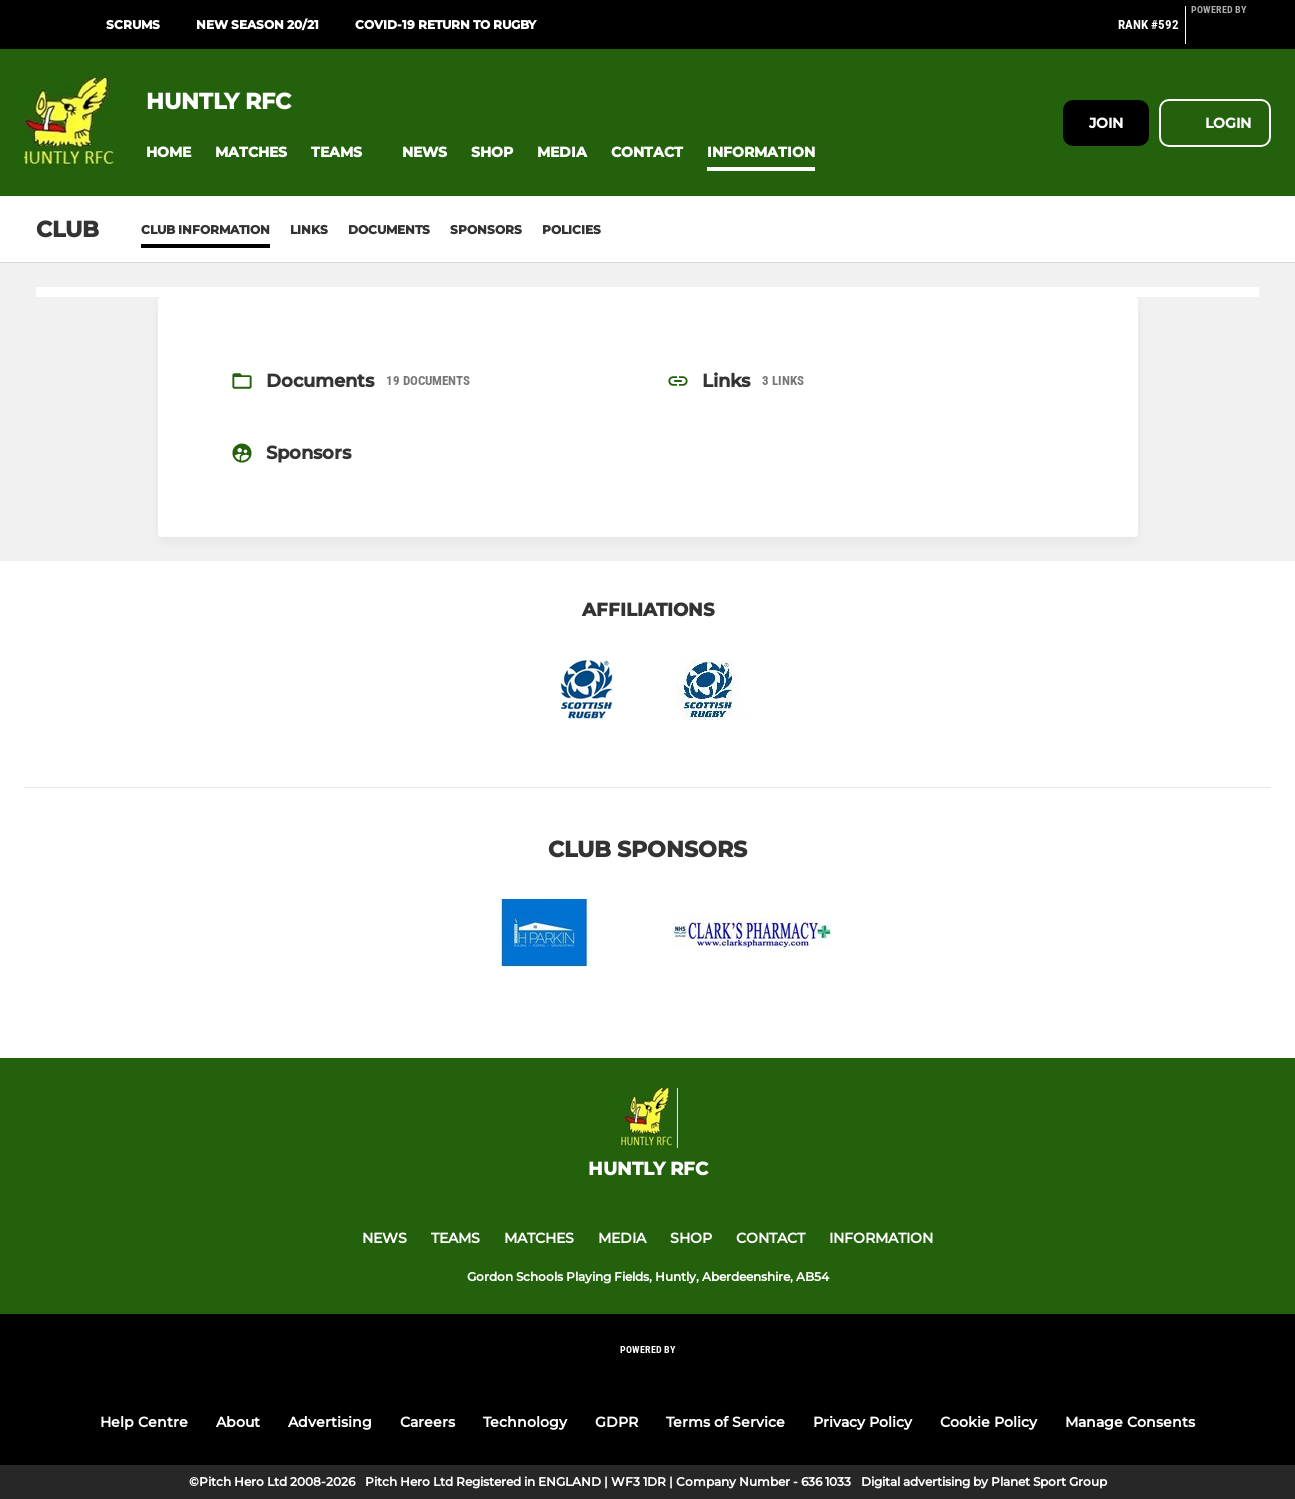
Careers (427, 1422)
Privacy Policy (862, 1422)
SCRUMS (133, 24)
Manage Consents (1130, 1422)
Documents (389, 229)
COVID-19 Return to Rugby (445, 24)
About (238, 1422)
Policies (571, 229)
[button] (168, 152)
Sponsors (486, 229)
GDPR (616, 1422)
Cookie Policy (988, 1422)
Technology (525, 1422)
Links (309, 229)
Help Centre (144, 1422)
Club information (205, 229)
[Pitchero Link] (1231, 33)
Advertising (330, 1422)
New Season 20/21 (257, 24)
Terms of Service (725, 1422)
